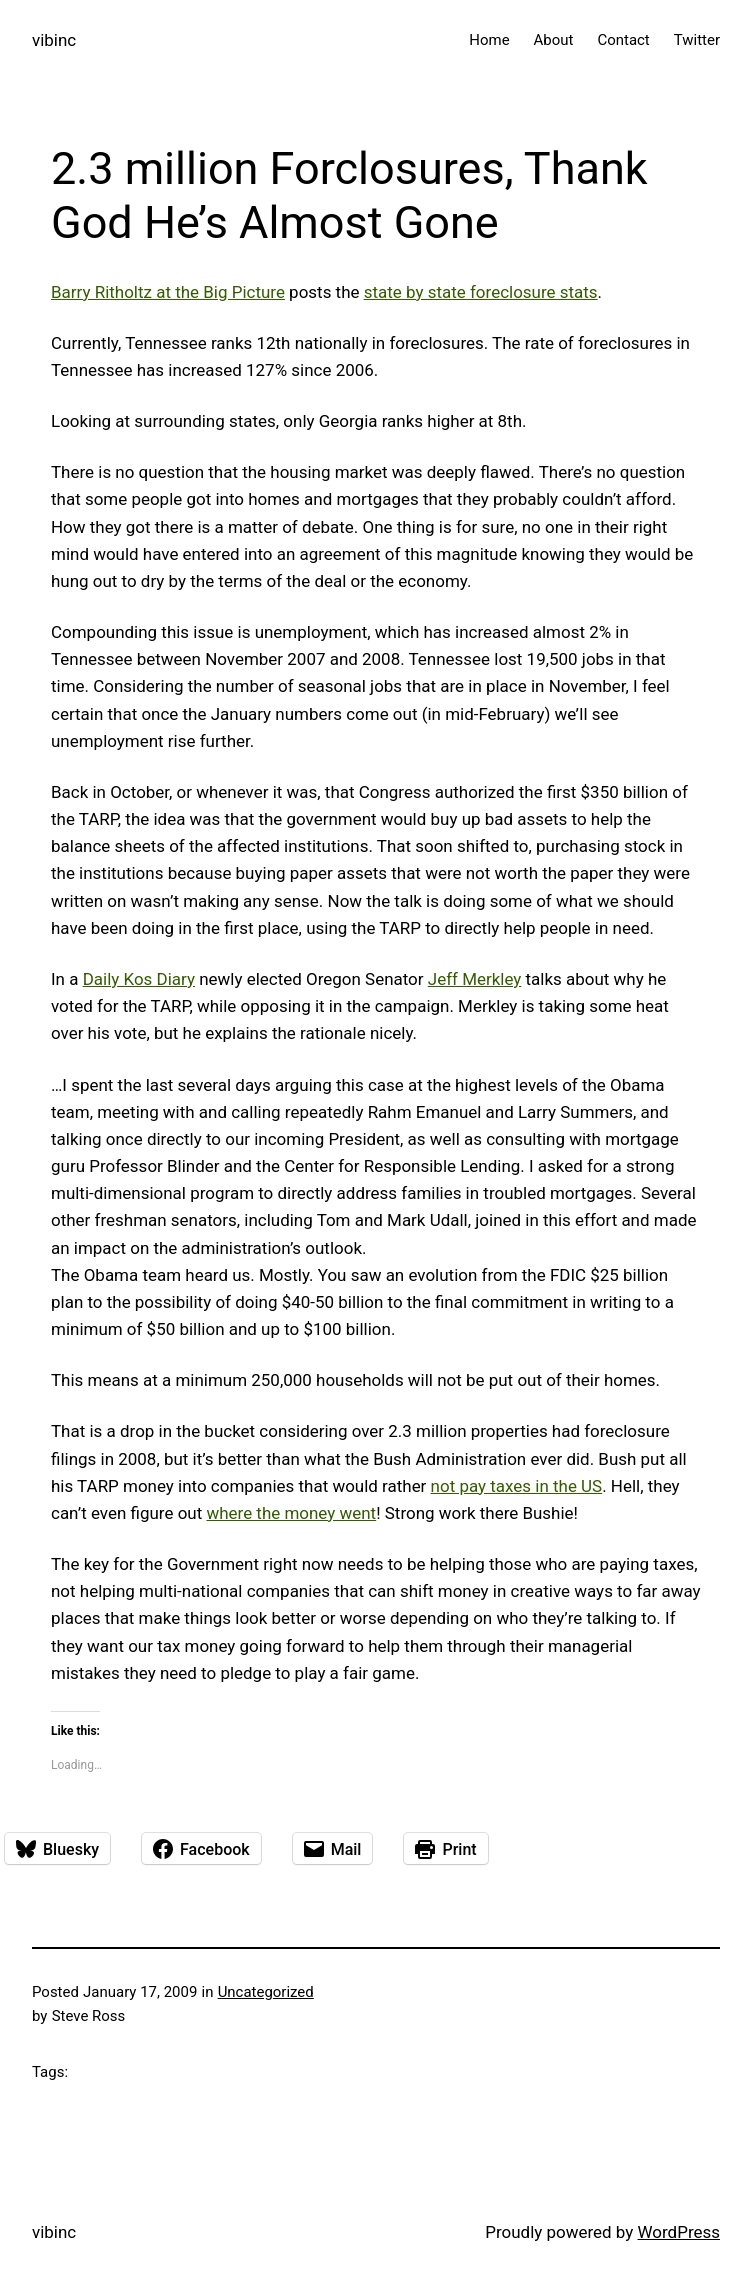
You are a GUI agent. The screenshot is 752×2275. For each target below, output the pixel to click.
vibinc (54, 40)
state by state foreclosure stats (481, 292)
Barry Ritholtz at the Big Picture (168, 292)
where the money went (291, 1513)
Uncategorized (266, 1992)
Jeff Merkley (475, 979)
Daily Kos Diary (139, 979)
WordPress (679, 2232)
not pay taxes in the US (517, 1486)
